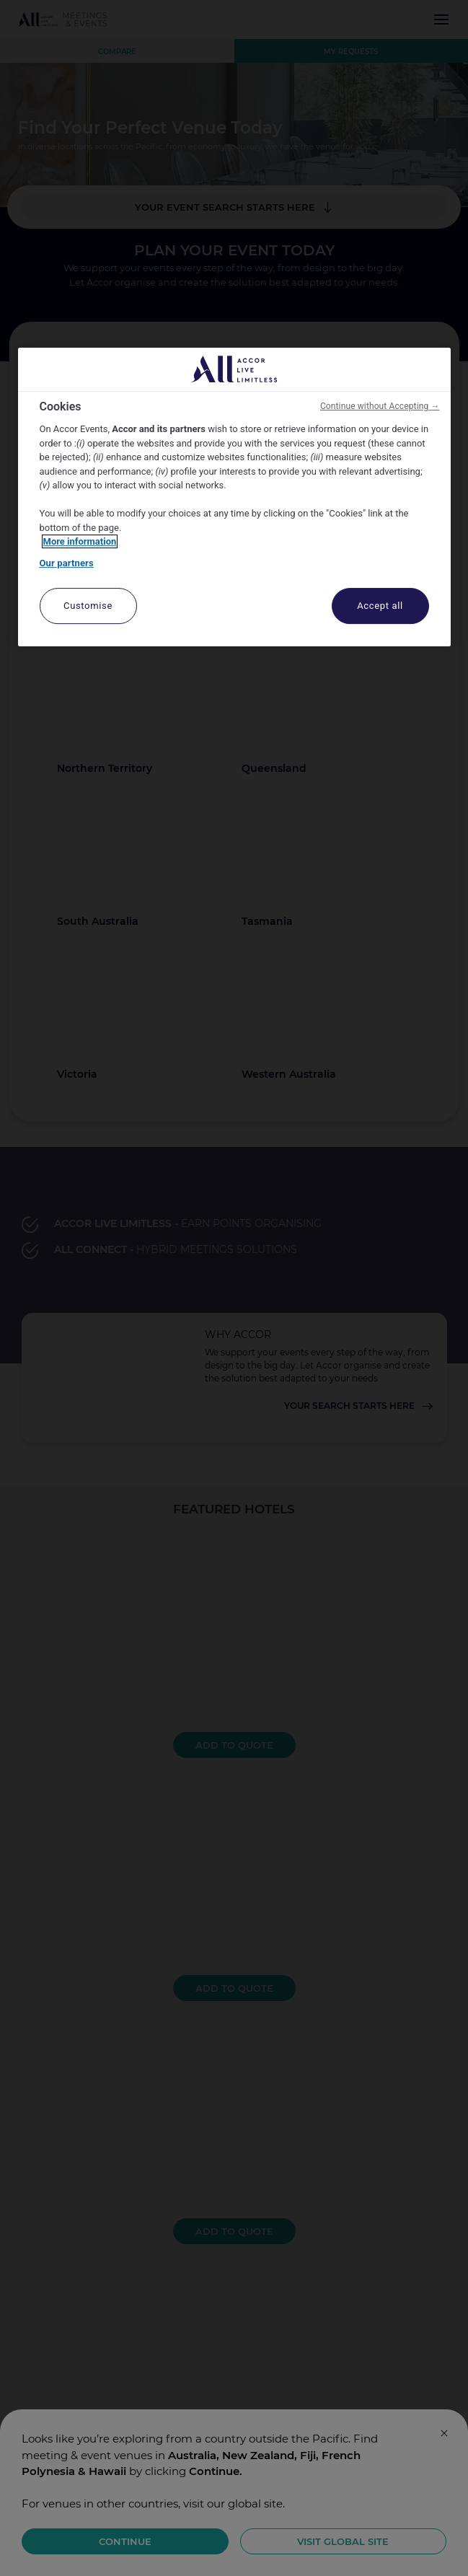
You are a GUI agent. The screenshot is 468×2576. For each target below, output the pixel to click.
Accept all (380, 605)
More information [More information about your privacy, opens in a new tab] (80, 541)
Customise (87, 605)
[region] (234, 497)
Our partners (67, 563)
